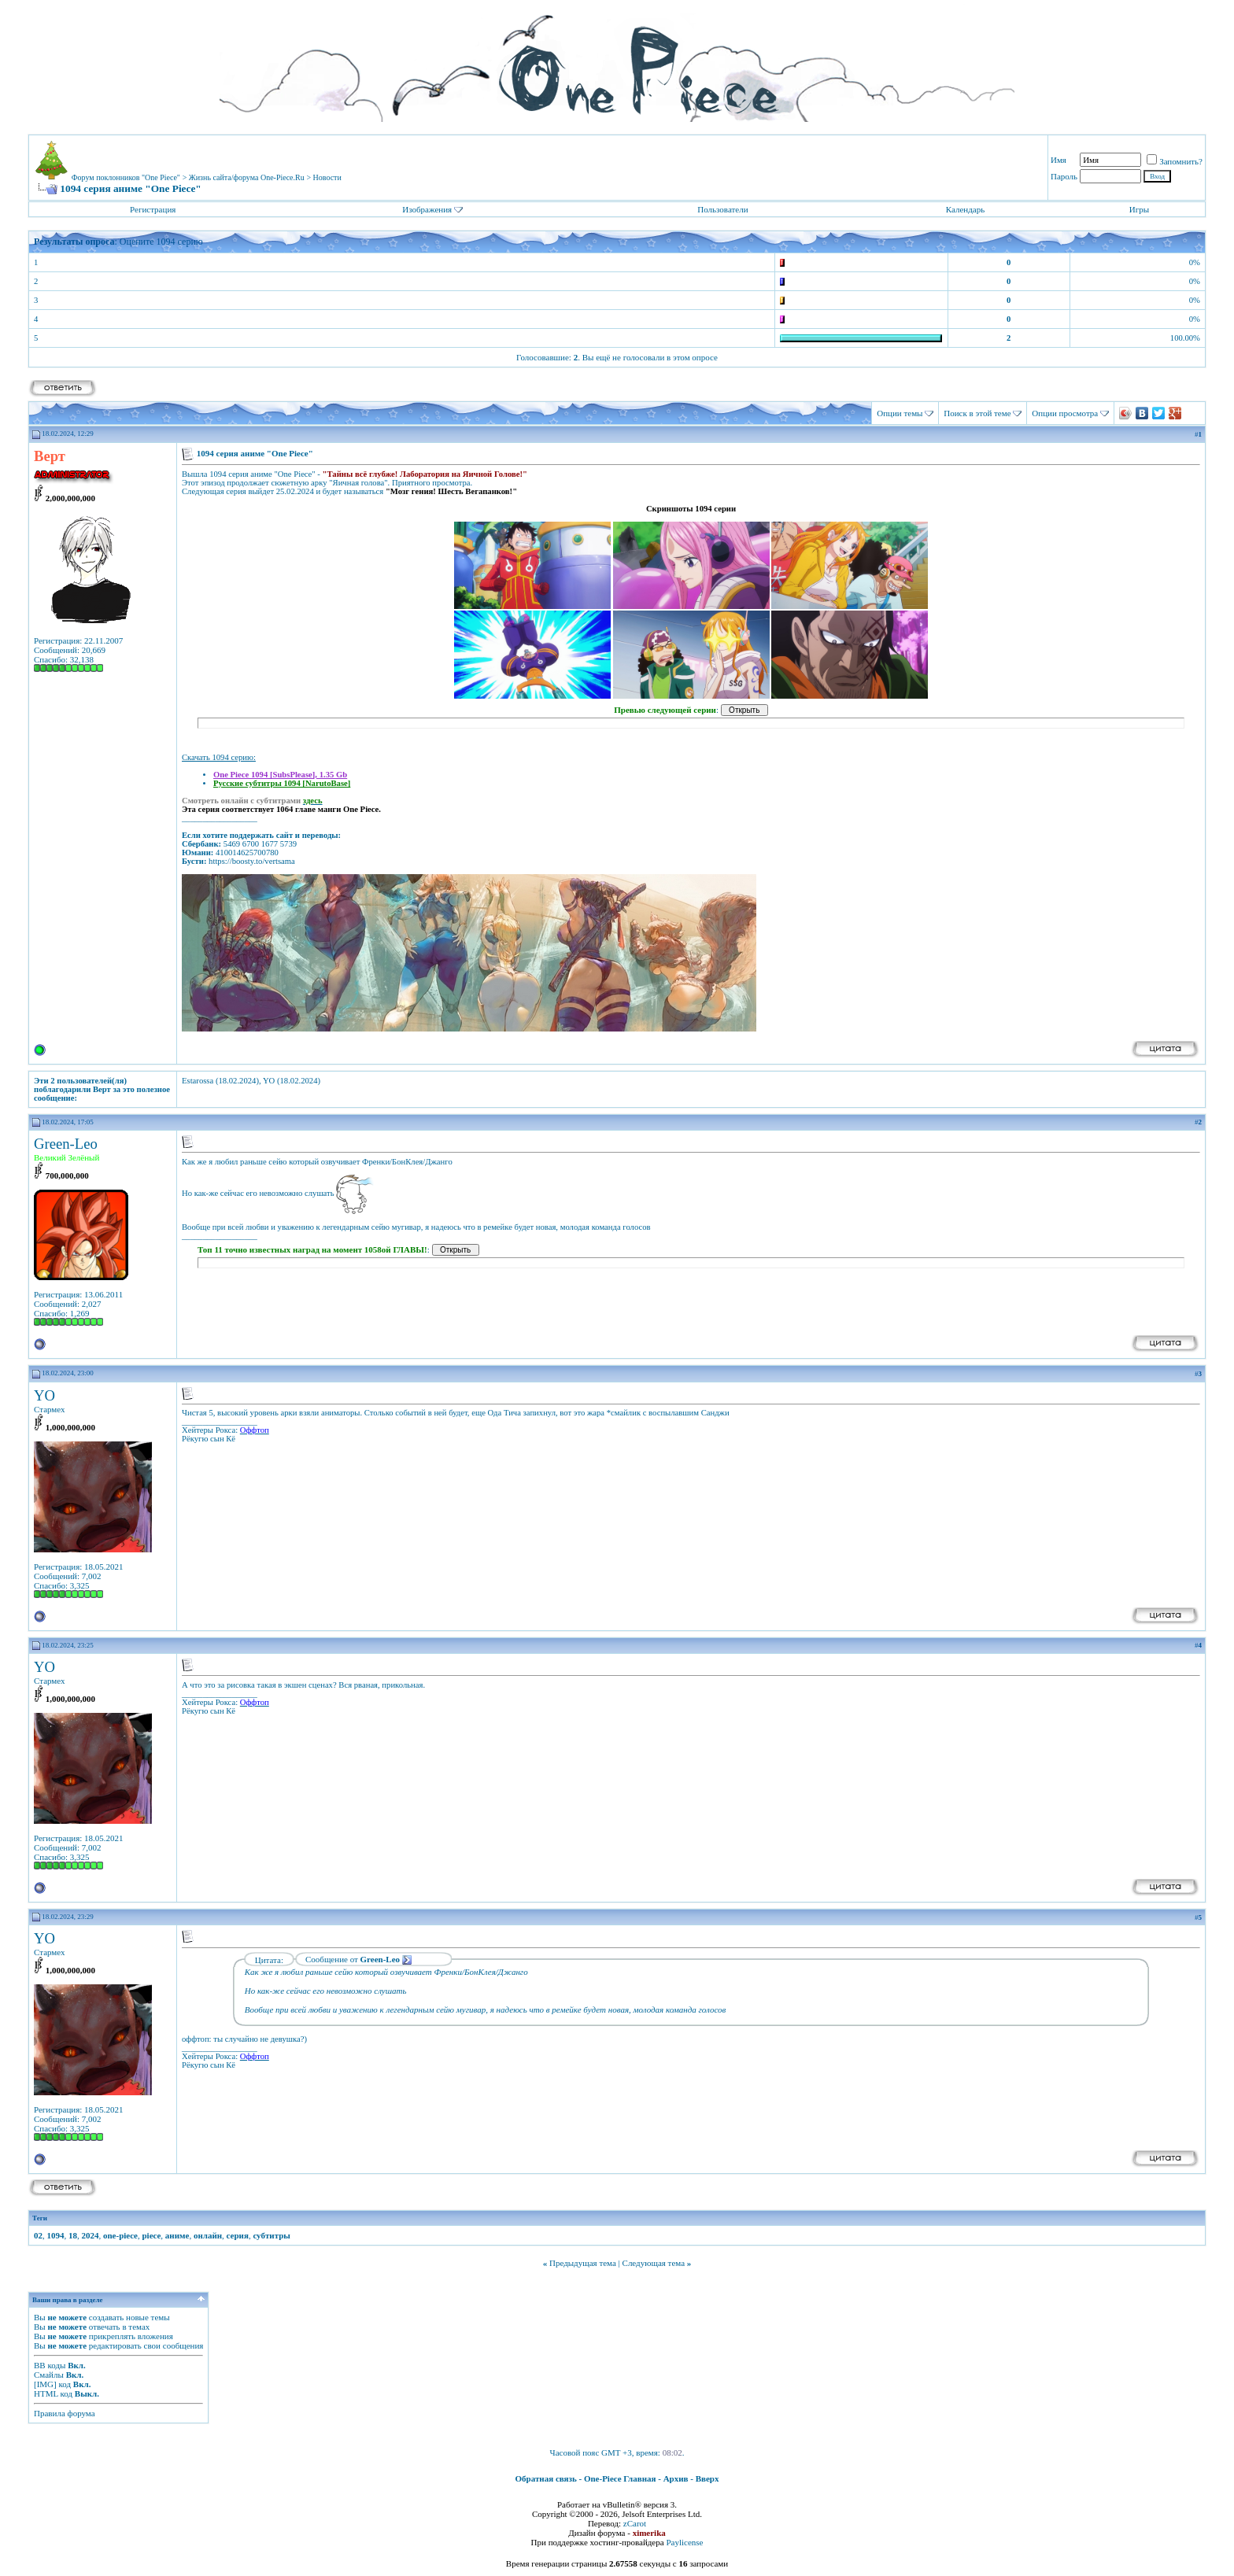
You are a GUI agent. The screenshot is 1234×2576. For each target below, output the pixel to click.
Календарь (965, 209)
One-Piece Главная (620, 2478)
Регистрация (152, 209)
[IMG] (45, 2384)
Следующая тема (654, 2263)
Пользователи (722, 209)
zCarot (634, 2523)
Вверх (707, 2478)
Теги (39, 2218)
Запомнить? (1175, 161)
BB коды (49, 2365)
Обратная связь (546, 2478)
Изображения (427, 209)
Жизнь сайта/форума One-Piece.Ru (247, 177)
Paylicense (684, 2542)
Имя (1058, 159)
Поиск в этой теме (977, 413)
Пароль (1064, 176)
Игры (1139, 209)
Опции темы (899, 413)
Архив (676, 2478)
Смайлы (49, 2374)
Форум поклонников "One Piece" (126, 177)
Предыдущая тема (582, 2263)
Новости (327, 177)
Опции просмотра (1065, 413)
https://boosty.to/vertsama (252, 861)
